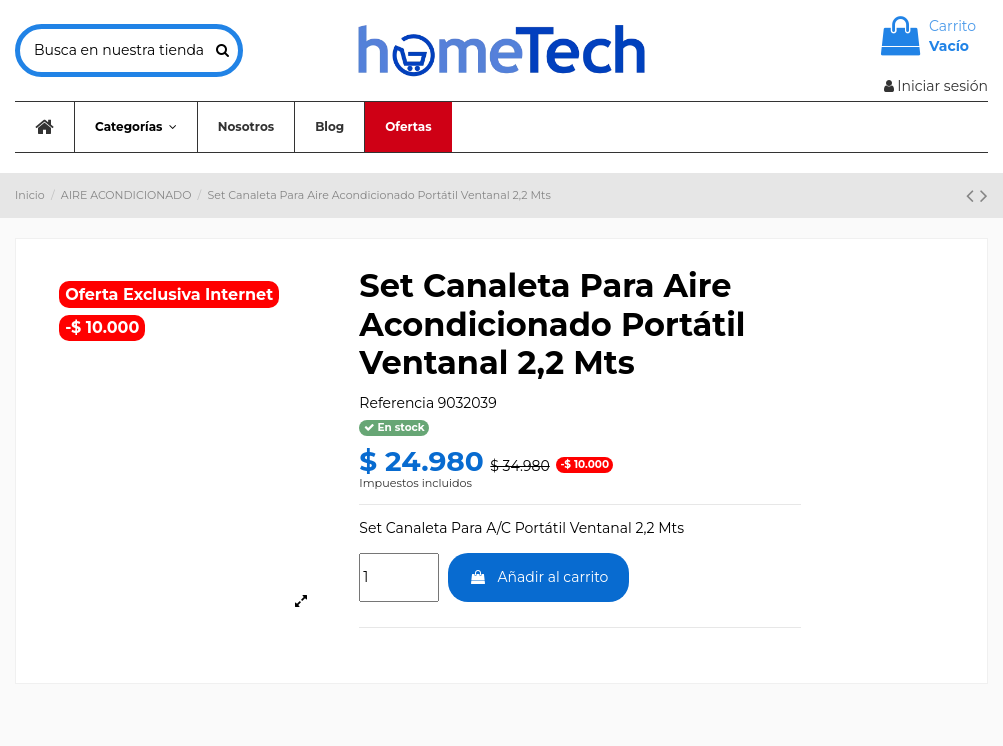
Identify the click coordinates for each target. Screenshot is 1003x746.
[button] (135, 127)
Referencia (396, 403)
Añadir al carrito (539, 577)
